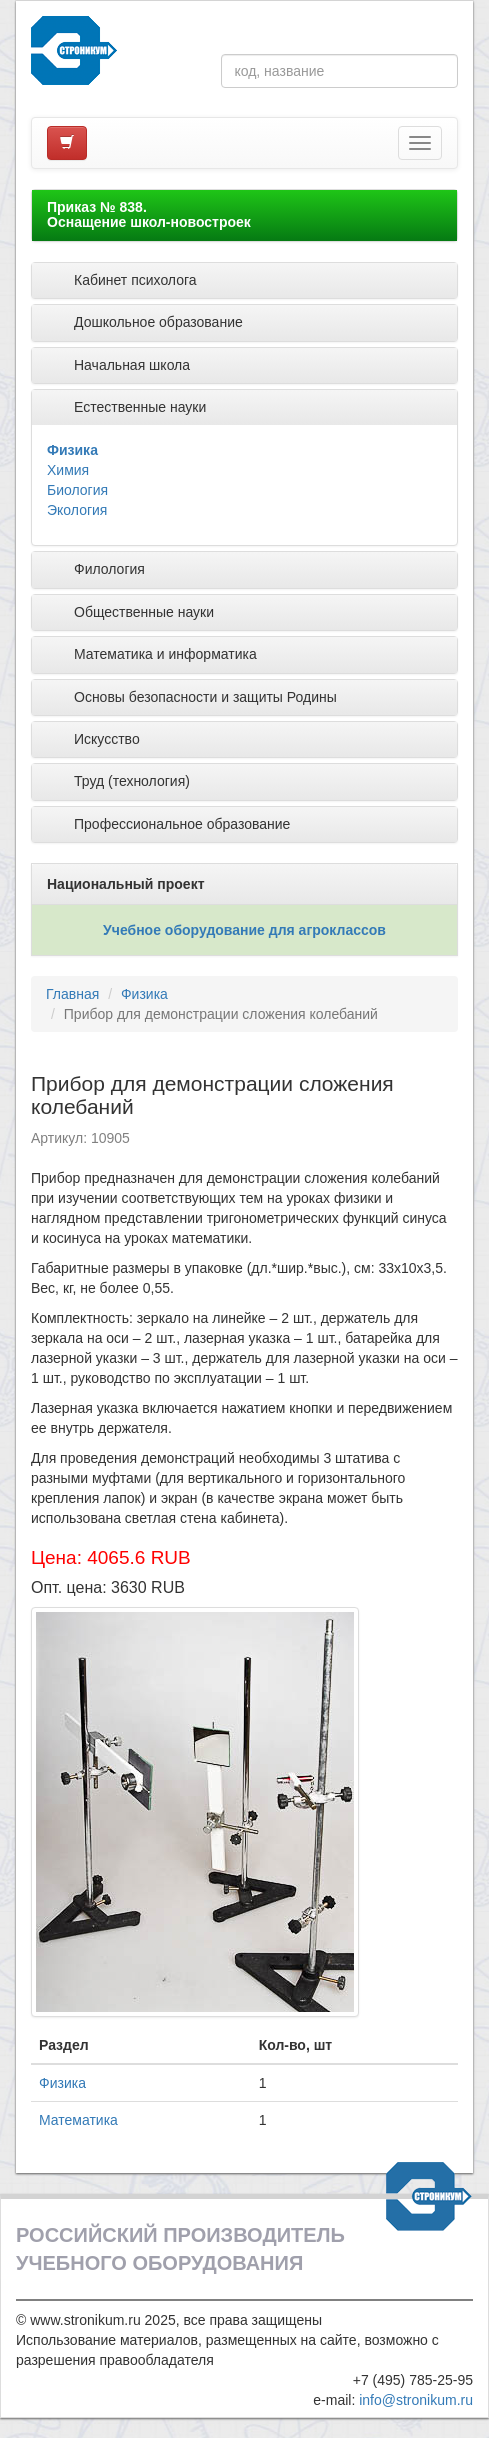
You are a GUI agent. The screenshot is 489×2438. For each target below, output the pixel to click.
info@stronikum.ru (416, 2400)
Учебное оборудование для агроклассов (244, 930)
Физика (72, 450)
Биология (77, 490)
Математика (78, 2120)
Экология (77, 510)
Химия (68, 470)
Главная (72, 994)
